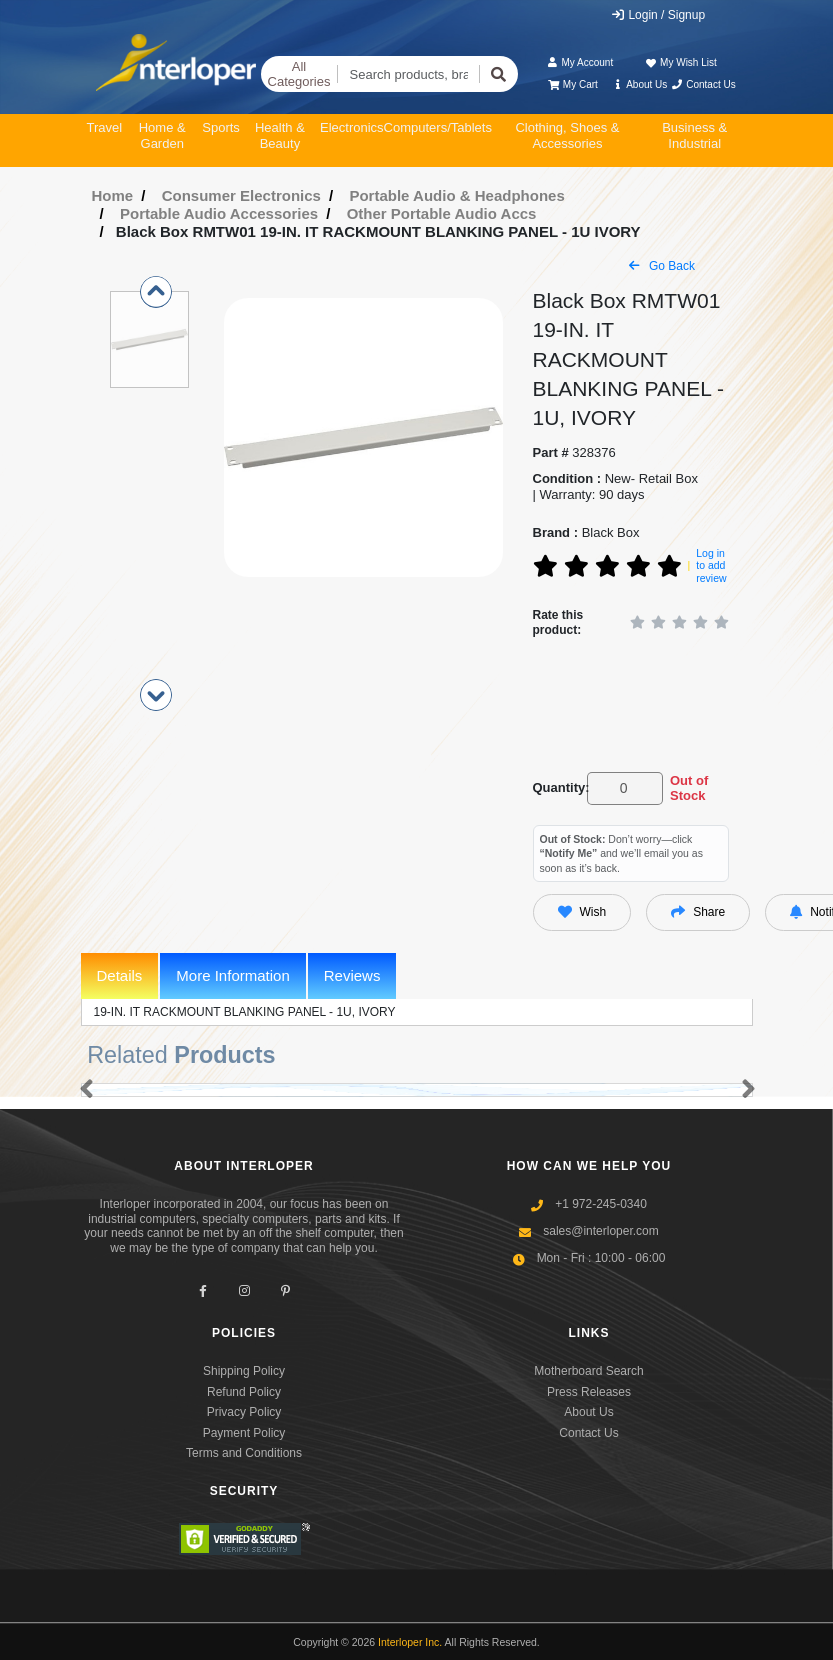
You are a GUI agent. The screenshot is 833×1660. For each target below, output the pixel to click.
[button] (82, 1090)
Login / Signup (657, 15)
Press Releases (589, 1392)
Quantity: (556, 787)
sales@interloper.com (601, 1231)
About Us (639, 84)
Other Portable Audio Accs (442, 213)
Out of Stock (689, 788)
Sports (221, 127)
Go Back (662, 266)
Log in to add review (711, 565)
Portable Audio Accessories (219, 213)
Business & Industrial (694, 135)
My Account (579, 62)
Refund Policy (244, 1392)
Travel (105, 127)
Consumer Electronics (241, 195)
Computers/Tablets (438, 127)
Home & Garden (162, 135)
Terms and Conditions (244, 1453)
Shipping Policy (244, 1371)
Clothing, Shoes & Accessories (567, 135)
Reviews (352, 975)
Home (113, 195)
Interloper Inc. (410, 1642)
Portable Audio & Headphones (456, 195)
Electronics (352, 127)
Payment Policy (244, 1433)
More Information (232, 975)
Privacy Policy (244, 1412)
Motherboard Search (588, 1371)
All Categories (299, 74)
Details (120, 975)
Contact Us (703, 84)
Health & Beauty (280, 135)
